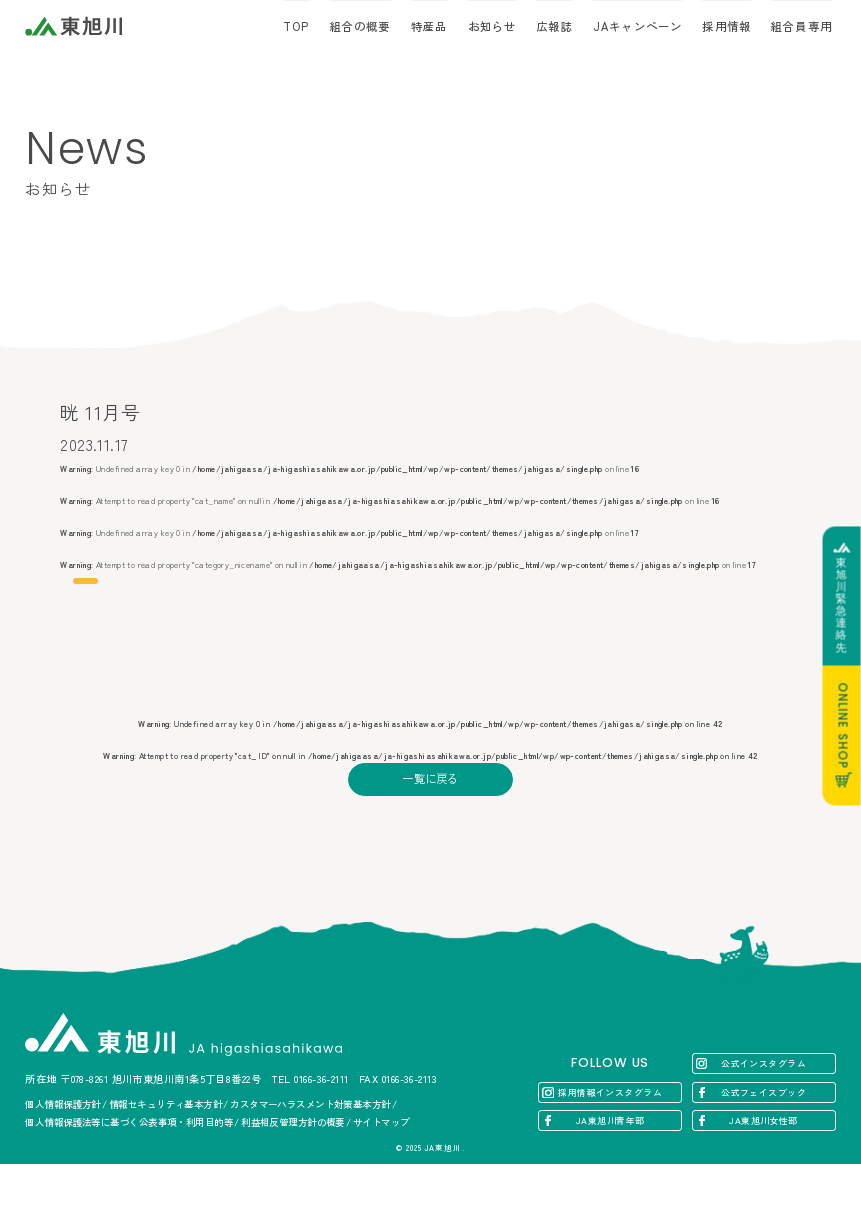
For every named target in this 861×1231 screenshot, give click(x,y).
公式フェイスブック (763, 1159)
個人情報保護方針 (63, 1171)
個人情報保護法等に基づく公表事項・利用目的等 (129, 1189)
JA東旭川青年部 (610, 1187)
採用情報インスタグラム (610, 1159)
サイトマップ (381, 1189)
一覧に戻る (430, 855)
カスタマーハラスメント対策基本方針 (310, 1171)
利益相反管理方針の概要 (293, 1189)
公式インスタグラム (763, 1130)
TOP (296, 26)
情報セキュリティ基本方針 (165, 1171)
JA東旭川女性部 (763, 1187)
